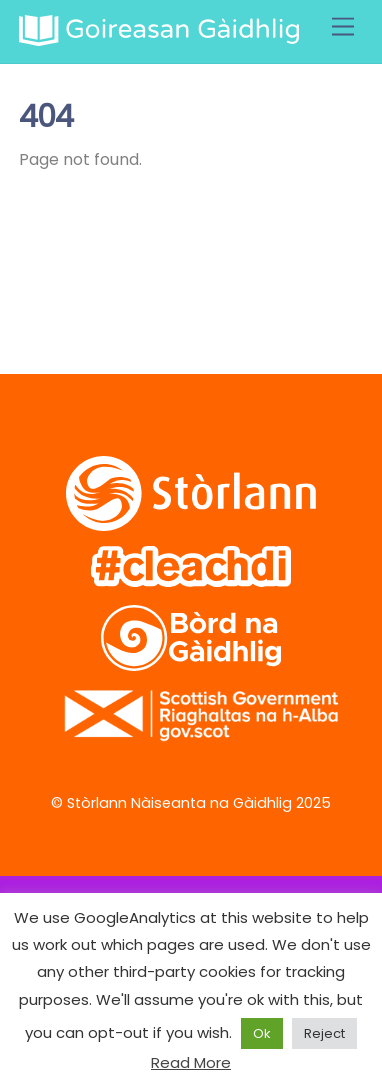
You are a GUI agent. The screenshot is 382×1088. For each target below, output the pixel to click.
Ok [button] (262, 1033)
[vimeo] (174, 271)
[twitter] (46, 271)
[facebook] (110, 271)
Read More (191, 1062)
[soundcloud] (238, 271)
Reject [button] (324, 1033)
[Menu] (343, 27)
